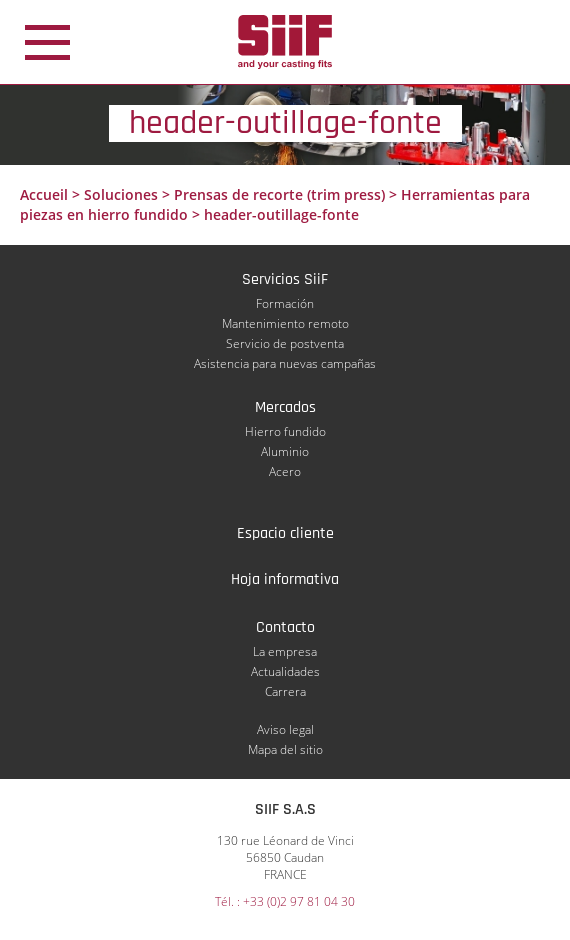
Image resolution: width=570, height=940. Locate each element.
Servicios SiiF (285, 279)
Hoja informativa (285, 579)
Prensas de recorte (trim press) (279, 194)
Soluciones (121, 194)
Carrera (285, 691)
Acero (285, 471)
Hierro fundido (285, 431)
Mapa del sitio (285, 749)
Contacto (285, 627)
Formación (285, 303)
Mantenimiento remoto (285, 323)
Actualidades (285, 671)
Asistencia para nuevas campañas (285, 363)
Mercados (285, 407)
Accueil (44, 194)
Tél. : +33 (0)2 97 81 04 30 (285, 901)
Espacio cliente (285, 533)
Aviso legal (285, 729)
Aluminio (285, 451)
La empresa (285, 651)
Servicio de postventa (285, 343)
